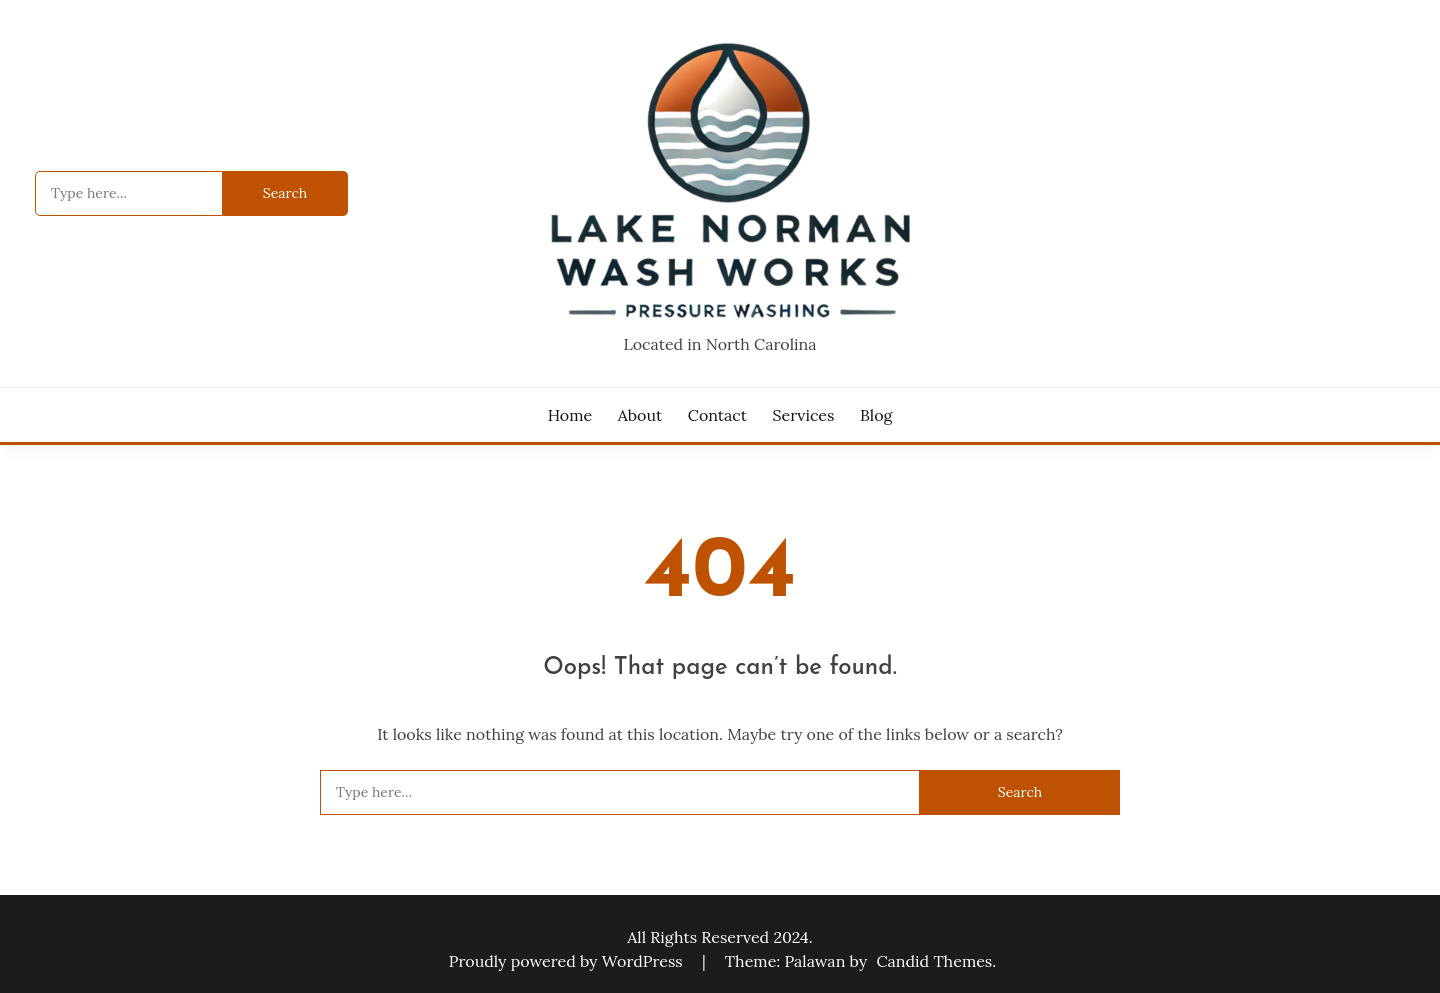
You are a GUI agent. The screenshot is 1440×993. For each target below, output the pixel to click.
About (640, 415)
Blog (876, 415)
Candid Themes (934, 961)
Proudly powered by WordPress (568, 961)
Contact (717, 415)
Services (804, 415)
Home (570, 415)
